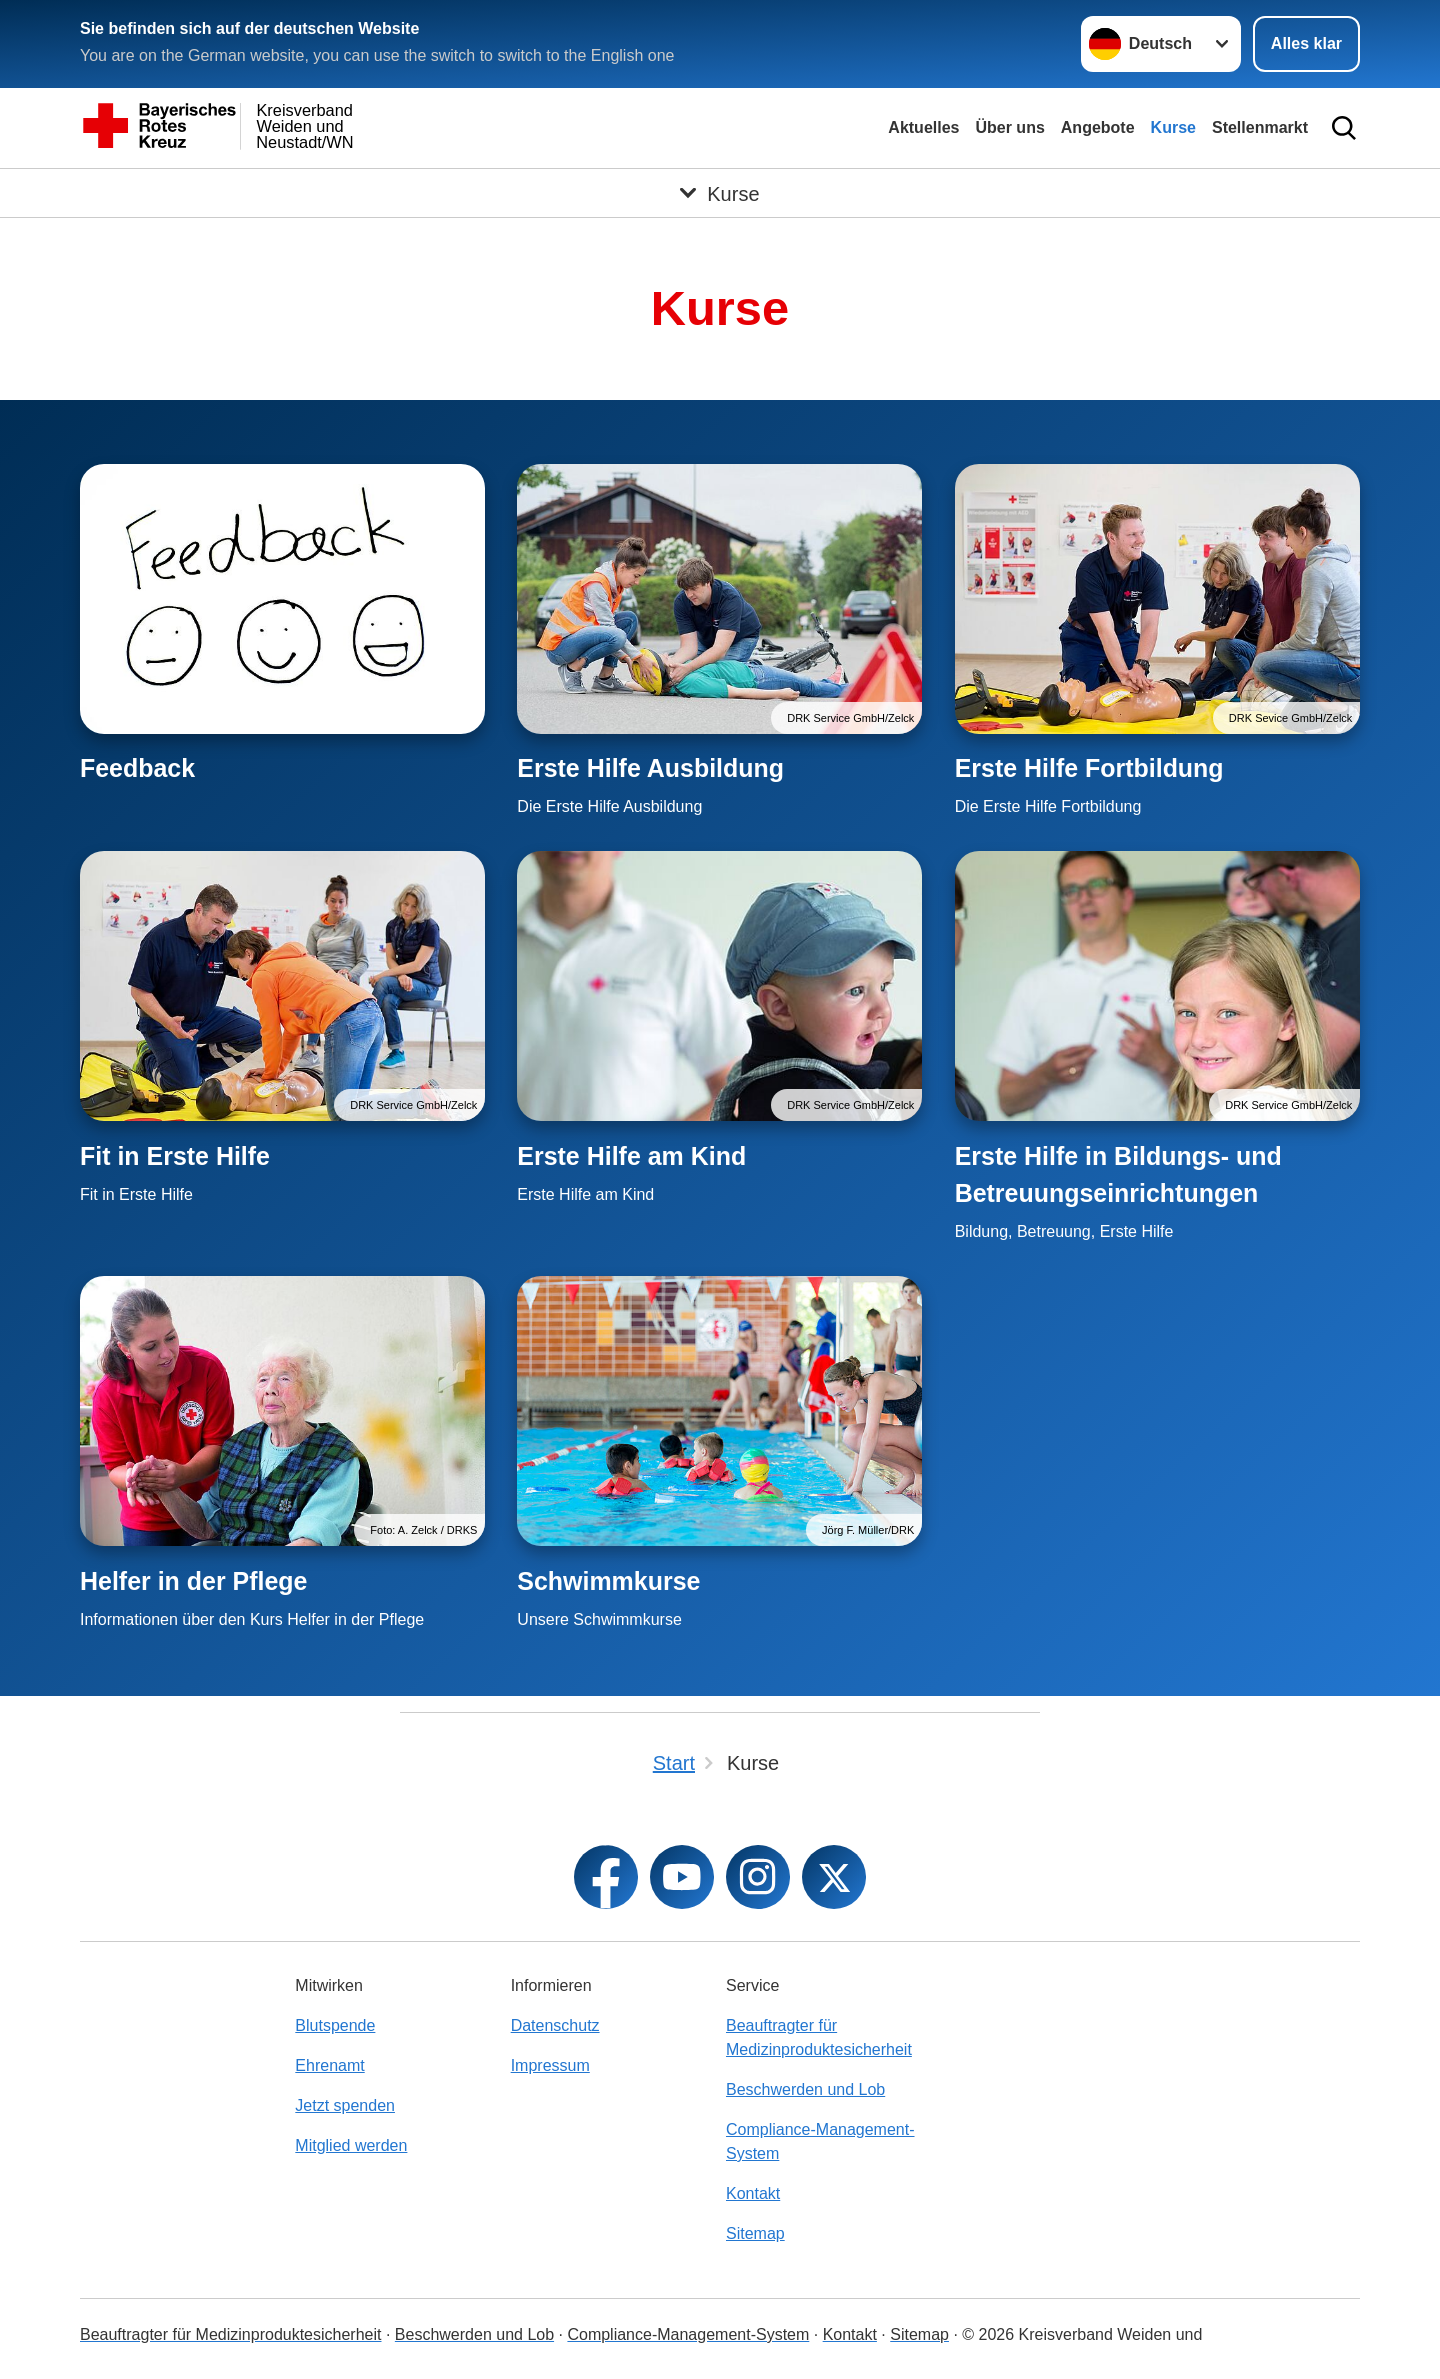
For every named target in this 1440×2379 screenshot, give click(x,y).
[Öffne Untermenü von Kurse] (720, 193)
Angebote (1098, 127)
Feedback (137, 768)
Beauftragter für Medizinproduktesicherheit (819, 2037)
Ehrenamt (329, 2065)
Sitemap (755, 2233)
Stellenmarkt (1260, 127)
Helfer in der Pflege (193, 1581)
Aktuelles (923, 127)
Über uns (1009, 127)
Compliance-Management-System (820, 2141)
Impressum (550, 2065)
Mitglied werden (351, 2145)
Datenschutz (555, 2025)
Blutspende (335, 2025)
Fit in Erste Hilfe (175, 1156)
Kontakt (753, 2193)
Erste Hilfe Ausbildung (650, 768)
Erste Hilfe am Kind (631, 1156)
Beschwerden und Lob (805, 2089)
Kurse (1173, 127)
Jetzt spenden (345, 2105)
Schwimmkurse (608, 1581)
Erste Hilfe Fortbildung (1089, 768)
